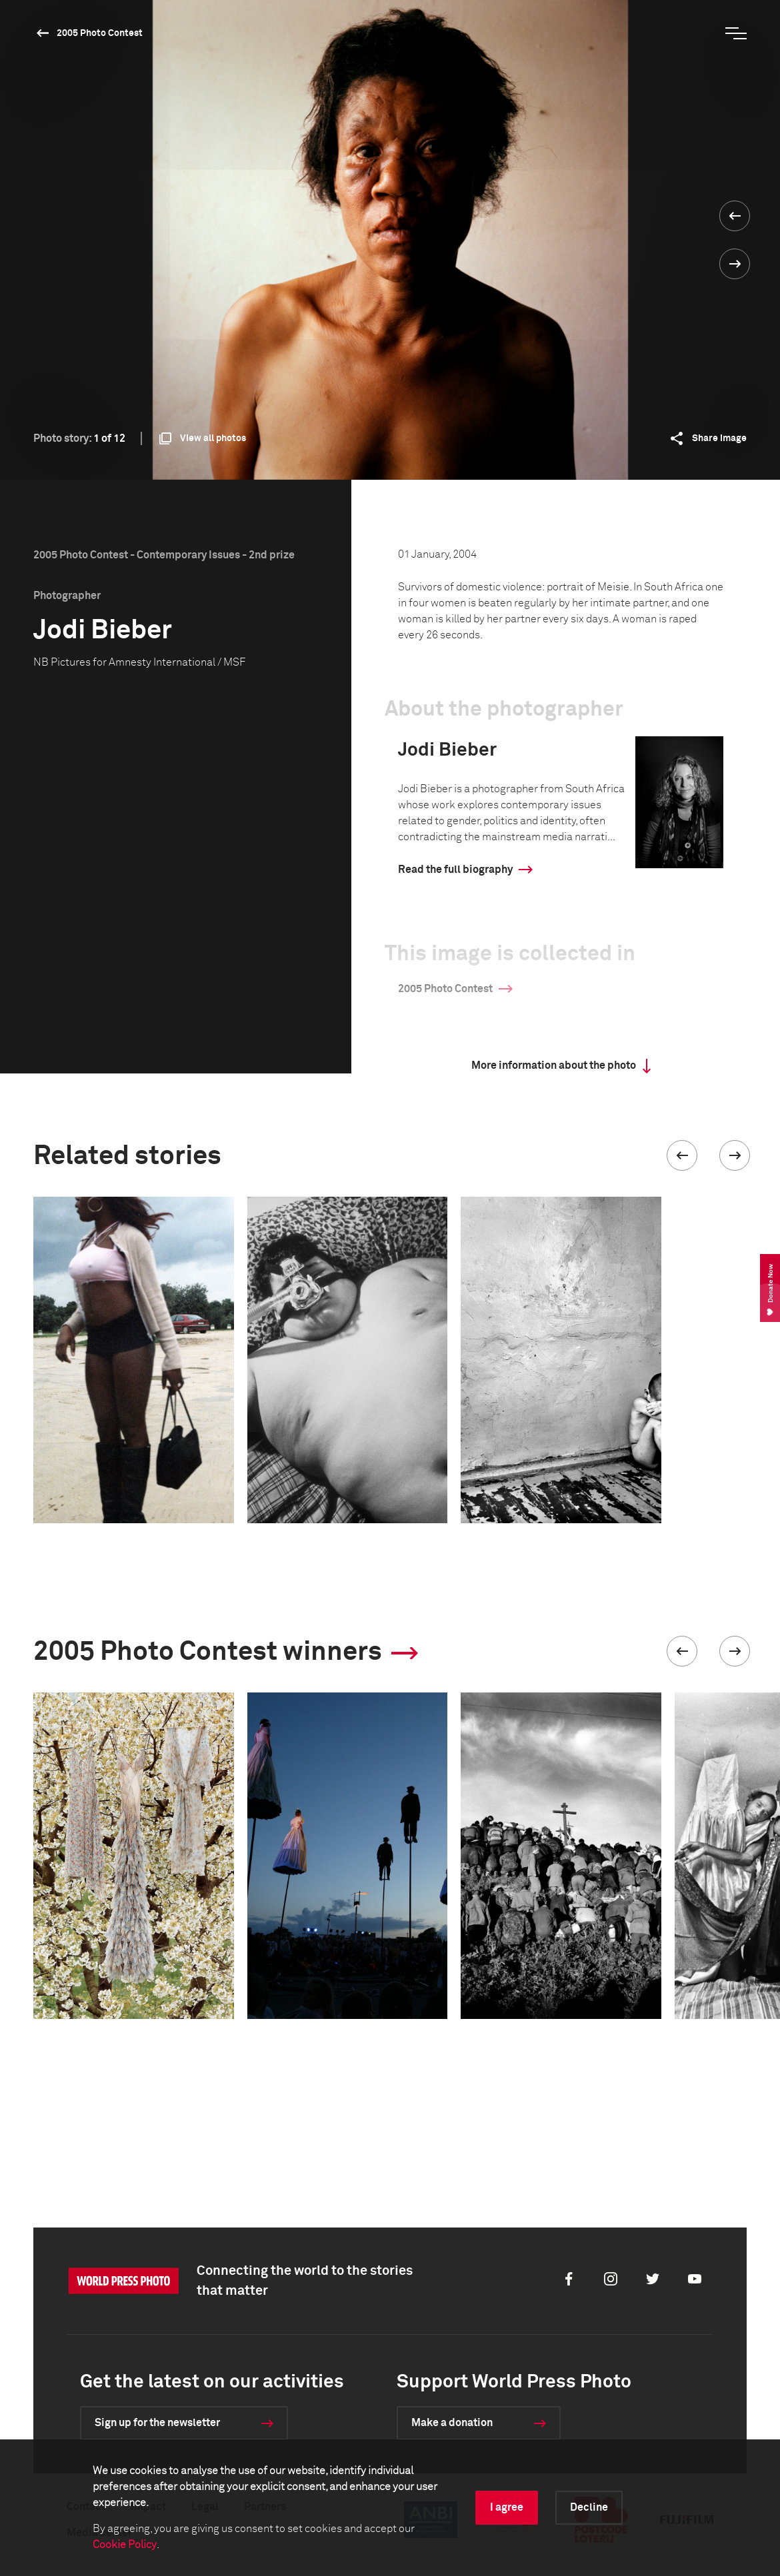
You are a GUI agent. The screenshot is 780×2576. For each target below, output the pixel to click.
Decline (589, 2507)
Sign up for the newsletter (157, 2422)
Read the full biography (455, 869)
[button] (682, 1155)
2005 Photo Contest (100, 33)
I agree (506, 2507)
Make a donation (452, 2422)
